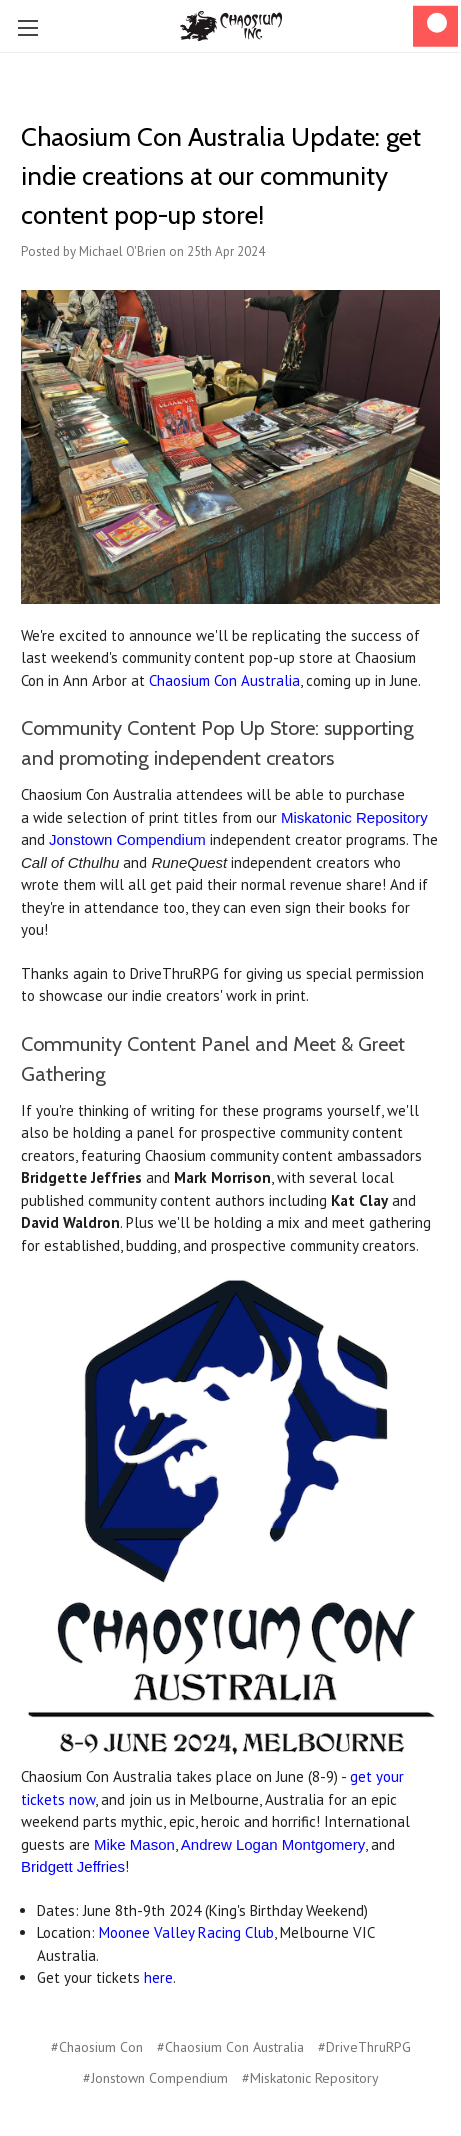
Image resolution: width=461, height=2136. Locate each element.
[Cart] (435, 26)
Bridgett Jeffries (73, 1866)
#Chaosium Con (97, 2047)
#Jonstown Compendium (155, 2078)
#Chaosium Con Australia (230, 2047)
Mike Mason (134, 1844)
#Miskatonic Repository (310, 2078)
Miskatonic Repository (354, 817)
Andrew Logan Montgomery (273, 1844)
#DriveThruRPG (364, 2047)
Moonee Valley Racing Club (186, 1932)
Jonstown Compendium (127, 839)
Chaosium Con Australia (224, 680)
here (158, 1977)
